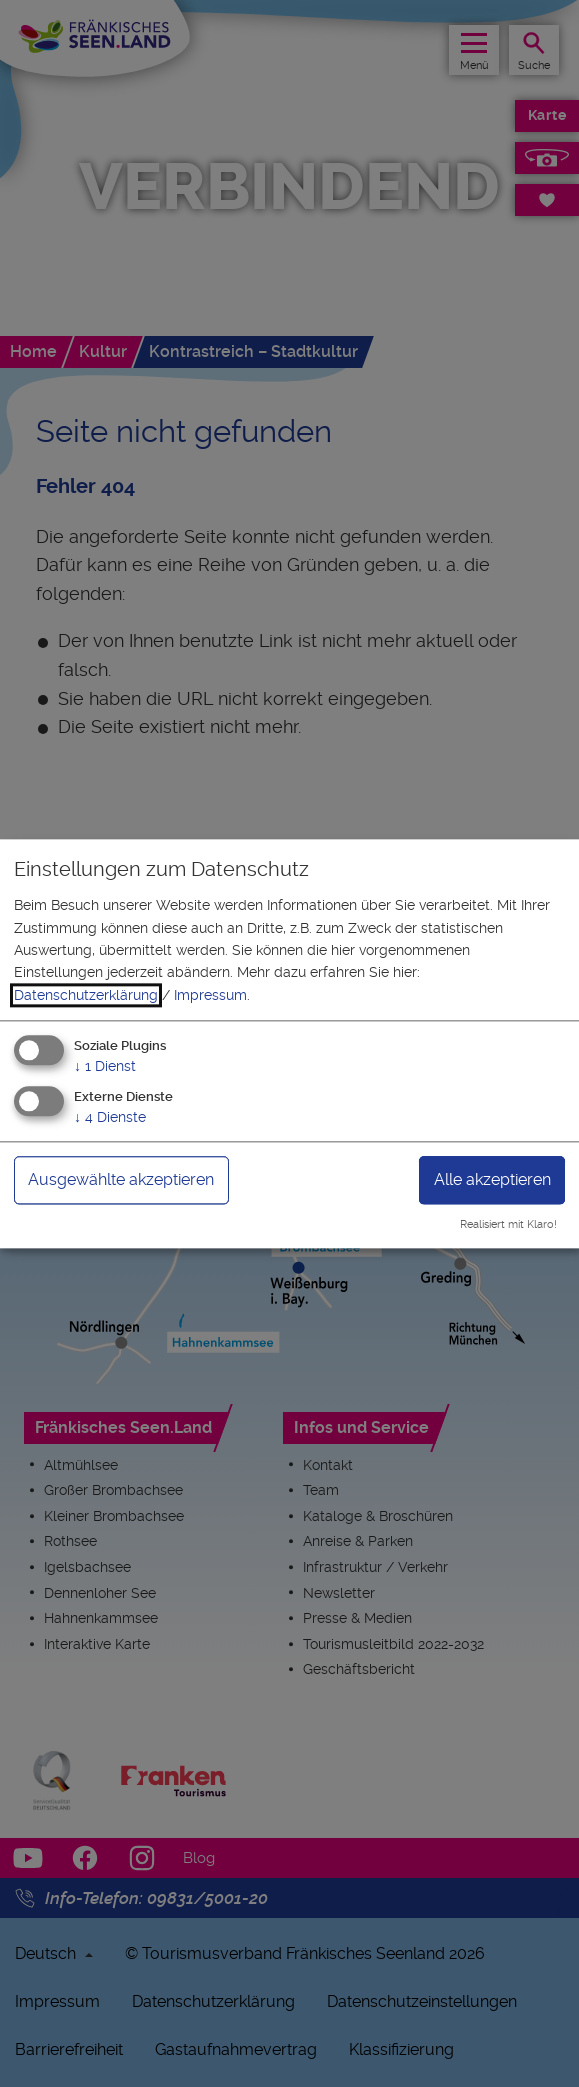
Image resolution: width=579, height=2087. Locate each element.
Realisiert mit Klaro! (508, 1224)
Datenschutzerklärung (86, 995)
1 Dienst (105, 1067)
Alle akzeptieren (492, 1179)
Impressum (210, 995)
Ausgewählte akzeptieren (121, 1179)
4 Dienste (110, 1117)
